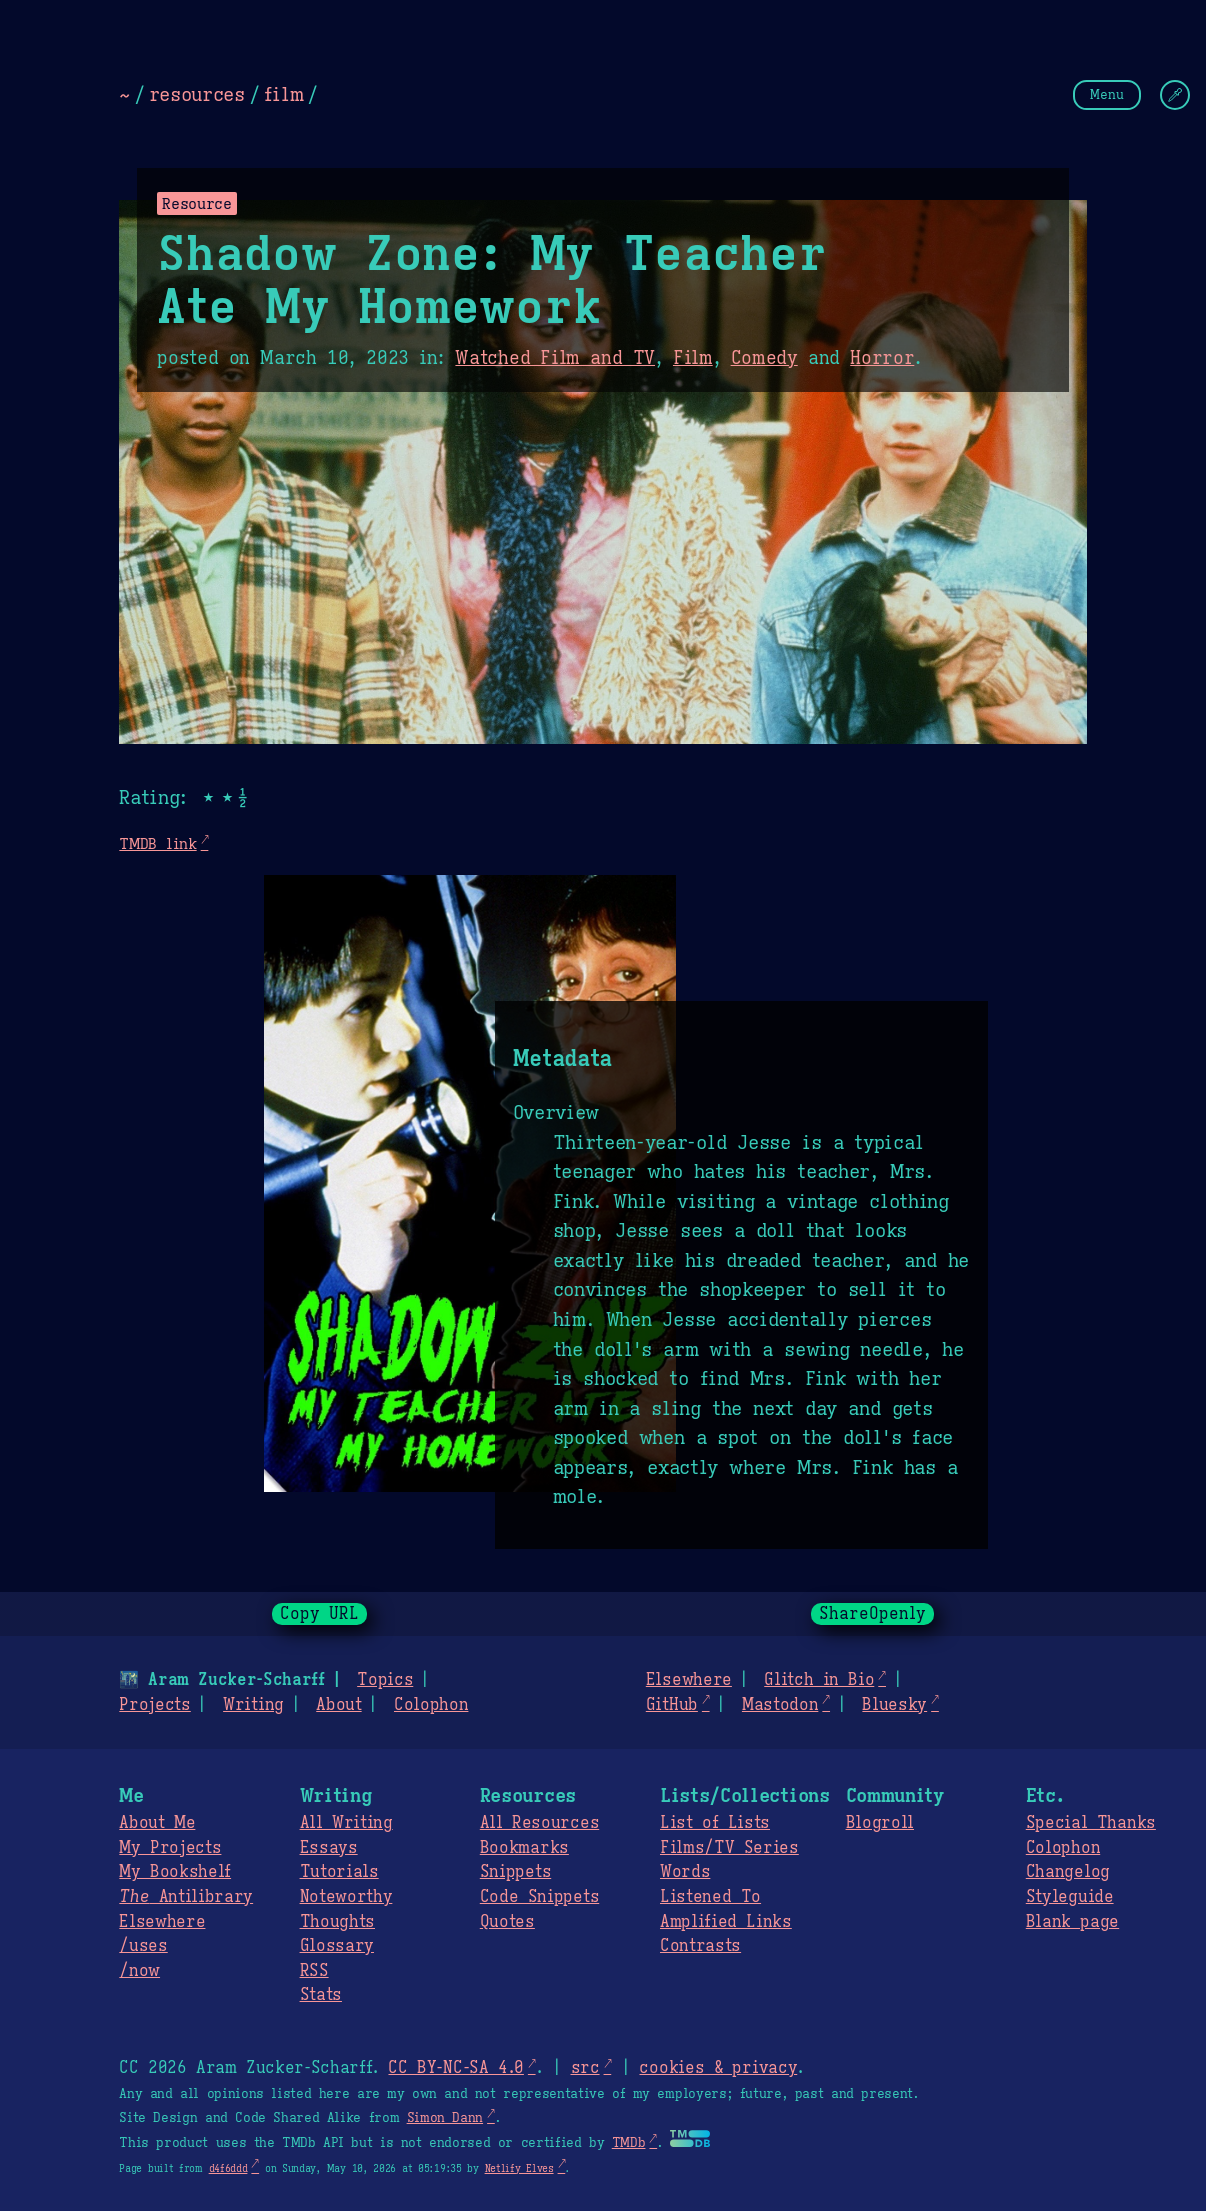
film (284, 94)
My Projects (170, 1848)
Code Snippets (539, 1897)
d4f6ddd (228, 2168)
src (584, 2068)
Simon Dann (445, 2118)
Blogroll (880, 1823)
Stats (321, 1995)
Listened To (710, 1897)
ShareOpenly (872, 1614)
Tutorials (339, 1872)
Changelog (1068, 1872)
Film (693, 358)
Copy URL (320, 1614)
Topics (385, 1680)
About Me (157, 1823)
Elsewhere (689, 1680)
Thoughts (337, 1922)
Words (685, 1872)
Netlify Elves (519, 2168)
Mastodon (780, 1705)
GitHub (672, 1705)
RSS (314, 1971)
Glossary (337, 1946)
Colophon (431, 1705)
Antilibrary (186, 1897)
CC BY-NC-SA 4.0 (455, 2068)
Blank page (1072, 1922)
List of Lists (715, 1823)
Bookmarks (524, 1848)
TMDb (629, 2143)
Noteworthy (346, 1897)
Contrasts (700, 1946)
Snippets (515, 1872)
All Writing (346, 1823)
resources (197, 94)
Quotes (507, 1922)
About (338, 1705)
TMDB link (157, 843)
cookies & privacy (718, 2068)
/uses (143, 1946)
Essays (329, 1848)
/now (139, 1971)
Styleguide (1070, 1897)
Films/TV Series (729, 1848)
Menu (1107, 94)
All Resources (539, 1823)
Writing (253, 1705)
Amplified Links (726, 1922)
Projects (154, 1705)
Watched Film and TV (555, 358)
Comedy (764, 358)
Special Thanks (1091, 1823)
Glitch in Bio (819, 1680)
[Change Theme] (1175, 95)
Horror (882, 358)
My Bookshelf (175, 1872)
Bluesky (894, 1705)
